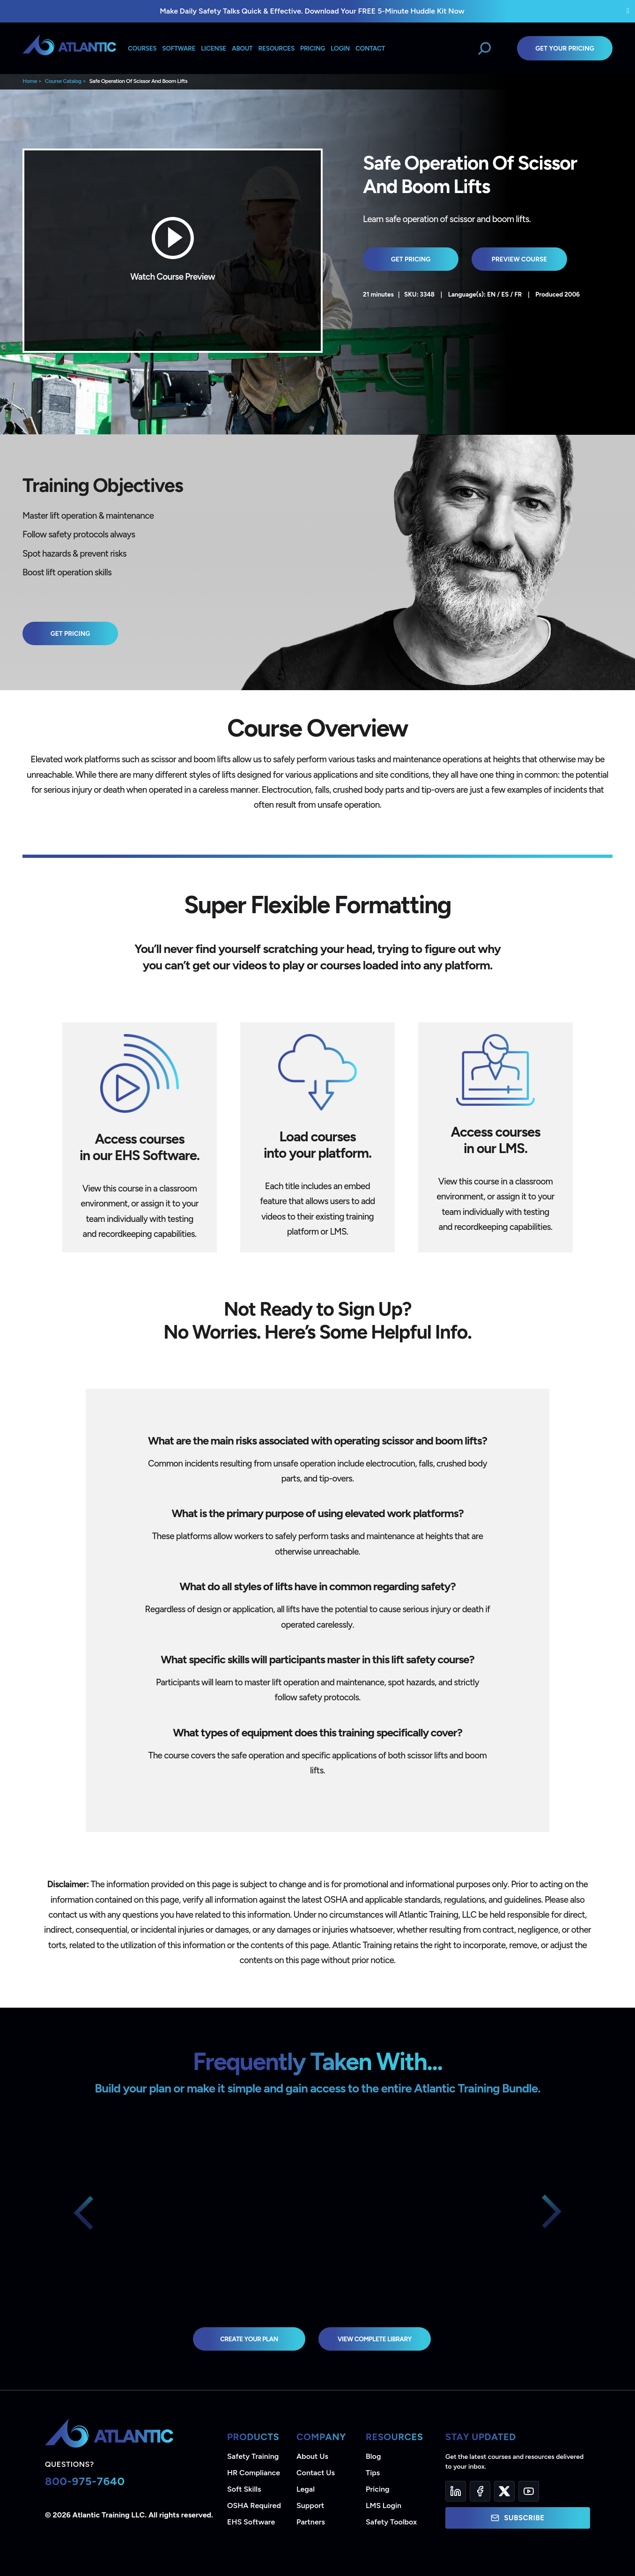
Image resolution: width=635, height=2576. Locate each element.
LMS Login (383, 2505)
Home (29, 81)
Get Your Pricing (564, 48)
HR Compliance (253, 2472)
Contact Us (315, 2472)
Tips (373, 2472)
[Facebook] (480, 2491)
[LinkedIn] (455, 2491)
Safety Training (253, 2456)
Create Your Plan (249, 2339)
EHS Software (251, 2521)
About (242, 48)
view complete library (375, 2339)
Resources (276, 48)
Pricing (378, 2489)
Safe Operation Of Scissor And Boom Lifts (138, 81)
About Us (312, 2456)
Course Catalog (63, 81)
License (213, 48)
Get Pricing (411, 259)
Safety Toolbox (391, 2521)
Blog (373, 2456)
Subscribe (517, 2518)
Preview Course (519, 259)
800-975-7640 (85, 2481)
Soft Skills (244, 2489)
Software (178, 48)
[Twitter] (504, 2491)
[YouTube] (528, 2491)
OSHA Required (254, 2505)
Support (310, 2505)
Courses (142, 48)
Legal (305, 2489)
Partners (310, 2521)
